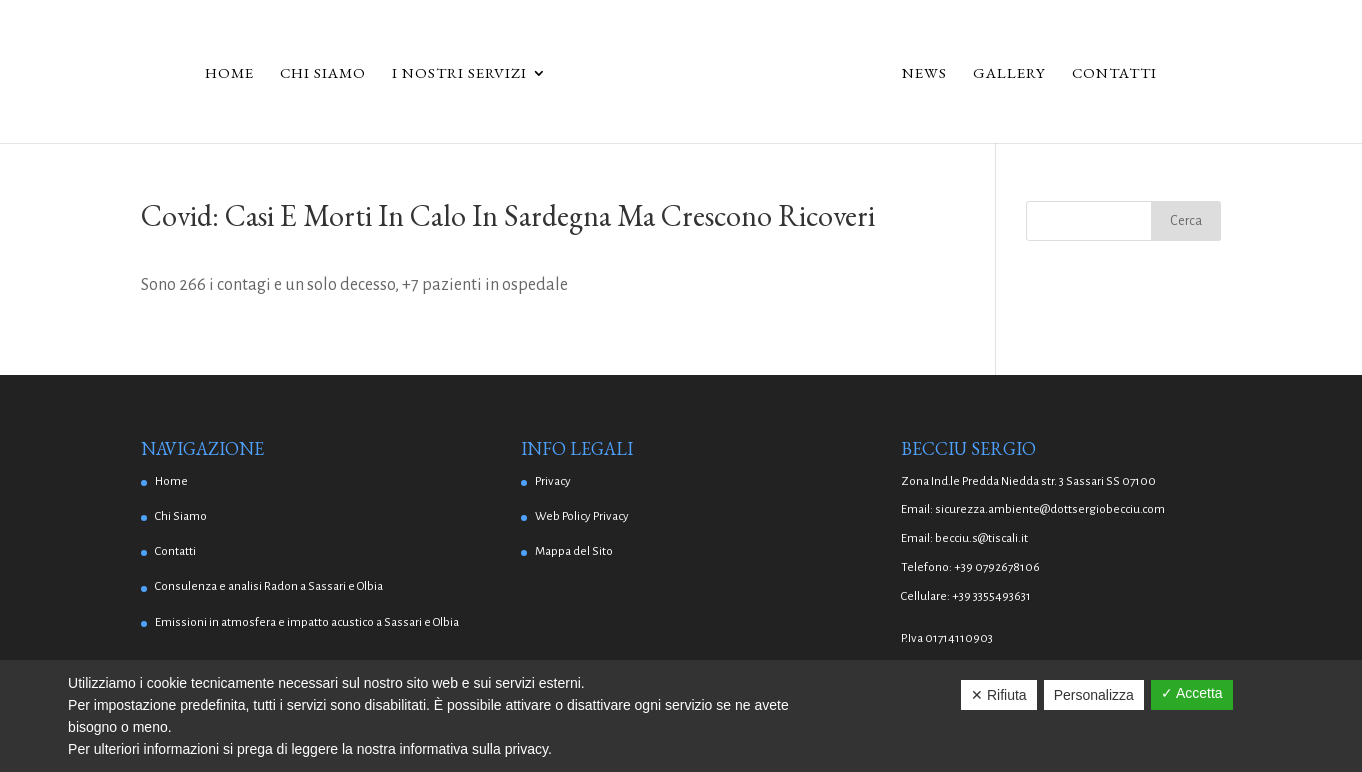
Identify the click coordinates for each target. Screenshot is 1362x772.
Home (229, 74)
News (924, 74)
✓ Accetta (1192, 693)
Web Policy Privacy (582, 516)
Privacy (553, 481)
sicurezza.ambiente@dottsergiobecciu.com (1050, 509)
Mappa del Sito (574, 551)
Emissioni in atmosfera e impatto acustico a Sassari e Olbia (307, 622)
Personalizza (1094, 695)
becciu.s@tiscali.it (981, 538)
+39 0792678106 (997, 567)
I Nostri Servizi (459, 74)
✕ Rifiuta (999, 695)
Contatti (1114, 74)
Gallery (1009, 74)
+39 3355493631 (991, 596)
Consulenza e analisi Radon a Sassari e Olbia (269, 586)
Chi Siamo (323, 74)
